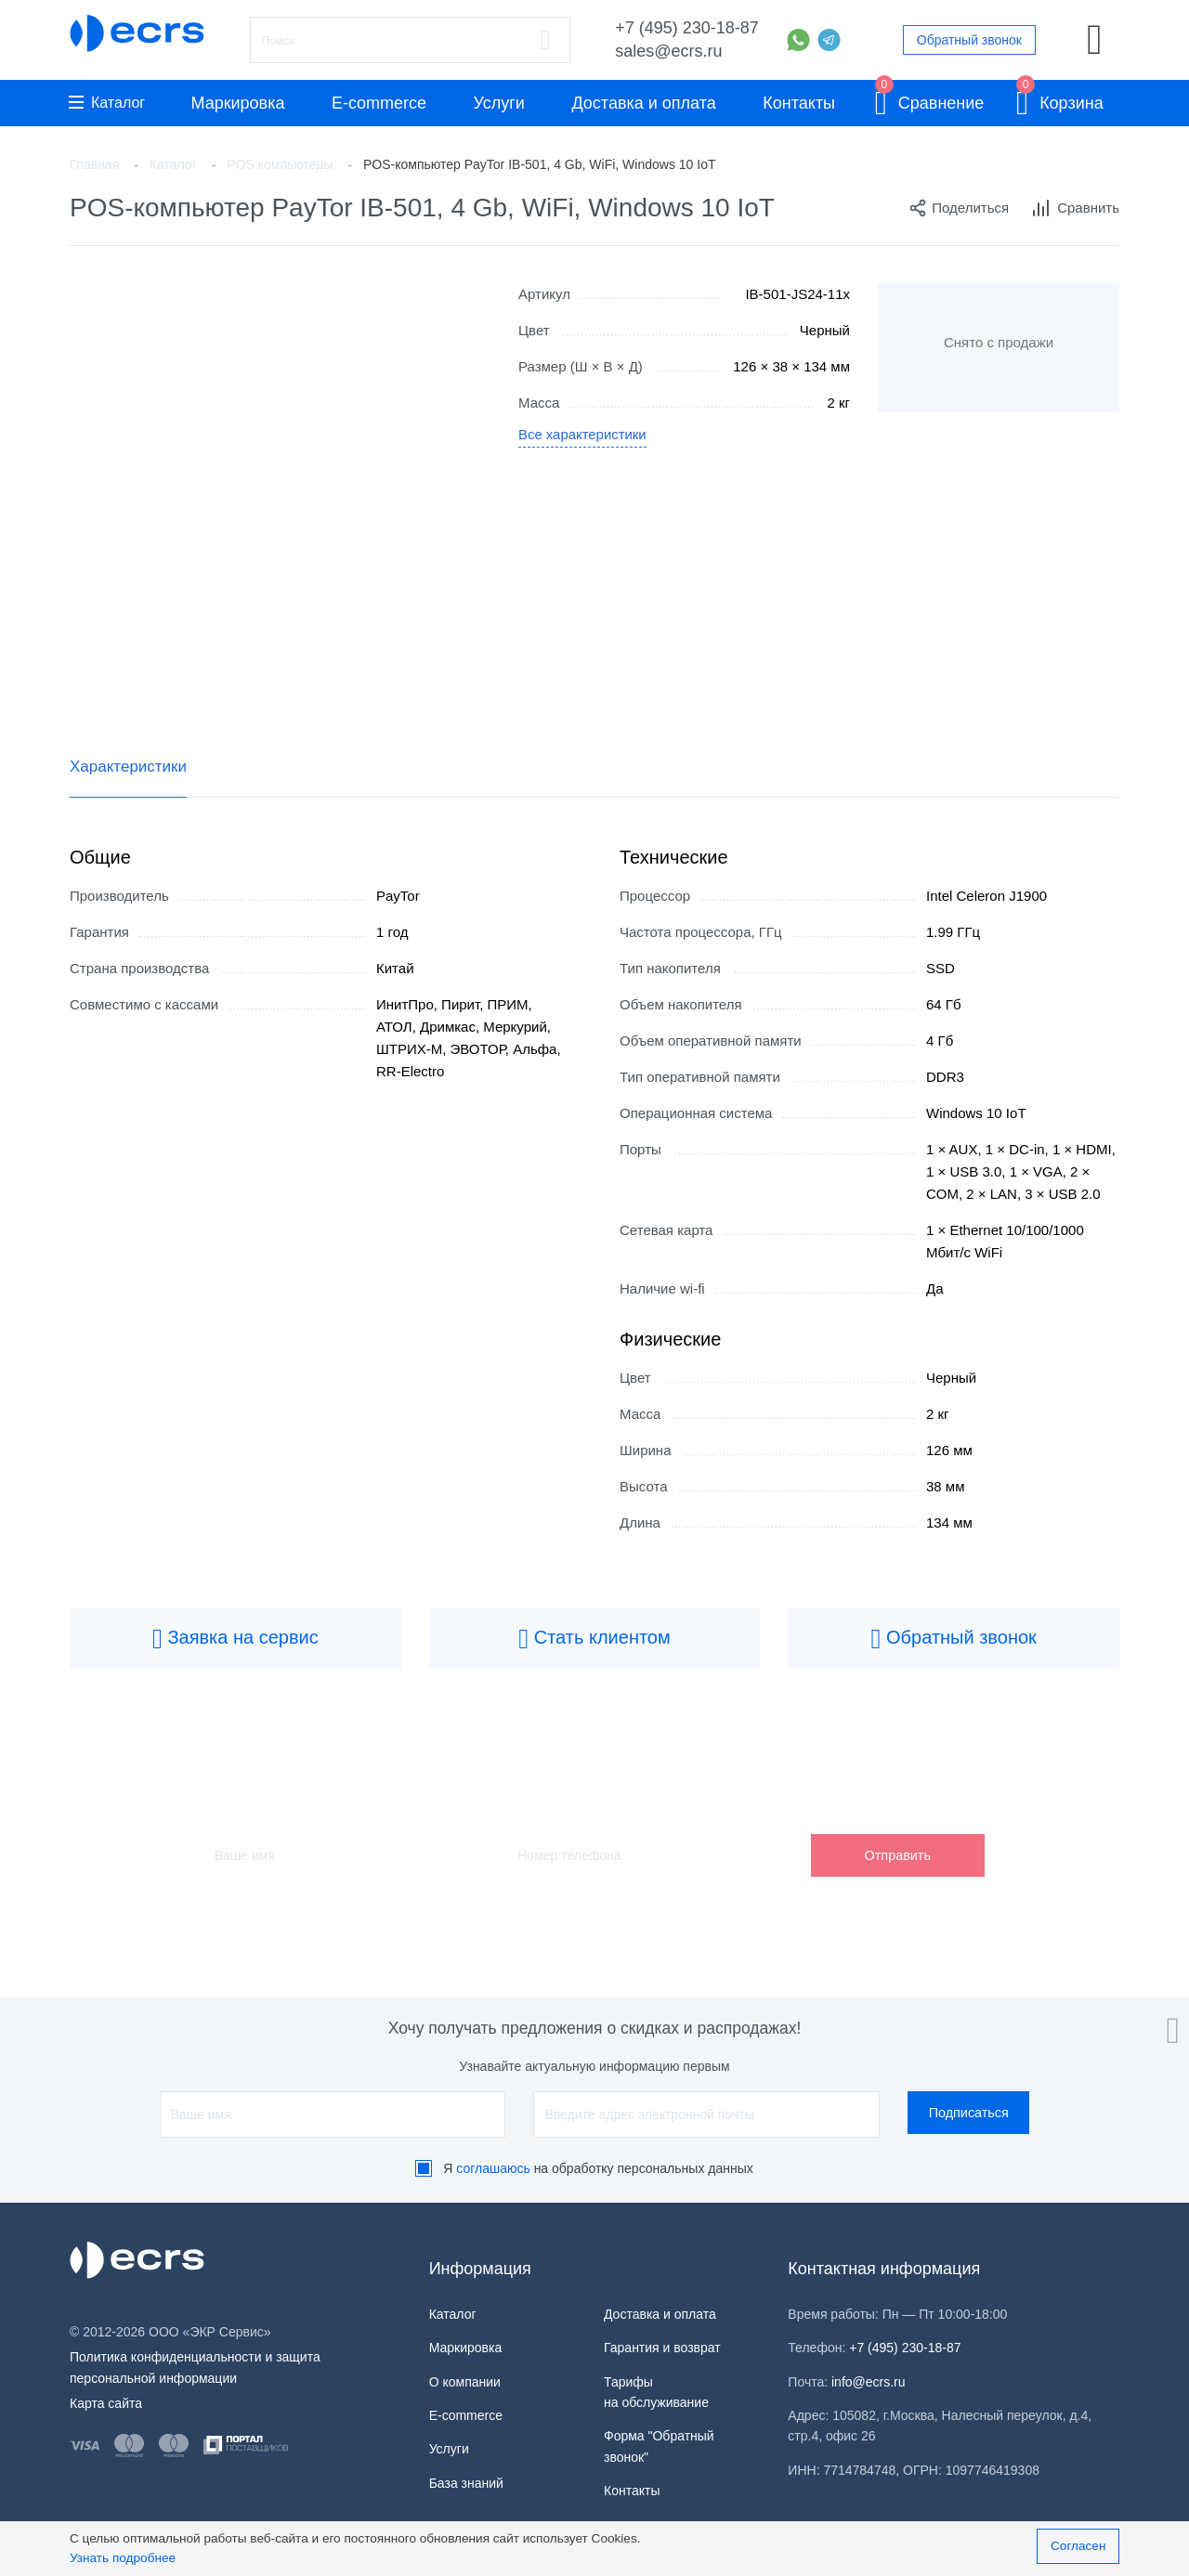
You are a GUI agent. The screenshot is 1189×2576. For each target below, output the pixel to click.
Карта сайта (106, 2403)
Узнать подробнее (123, 2558)
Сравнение (930, 100)
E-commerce (379, 103)
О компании (465, 2381)
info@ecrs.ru (868, 2381)
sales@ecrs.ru (668, 51)
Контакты (799, 103)
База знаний (466, 2483)
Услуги (499, 103)
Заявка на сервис (235, 1639)
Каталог (107, 103)
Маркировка (237, 103)
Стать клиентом (594, 1639)
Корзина (1060, 100)
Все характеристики (582, 436)
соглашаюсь (493, 2168)
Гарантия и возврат (662, 2347)
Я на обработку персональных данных (598, 2168)
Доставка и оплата (643, 103)
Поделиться (958, 208)
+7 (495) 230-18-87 (687, 28)
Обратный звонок (969, 40)
